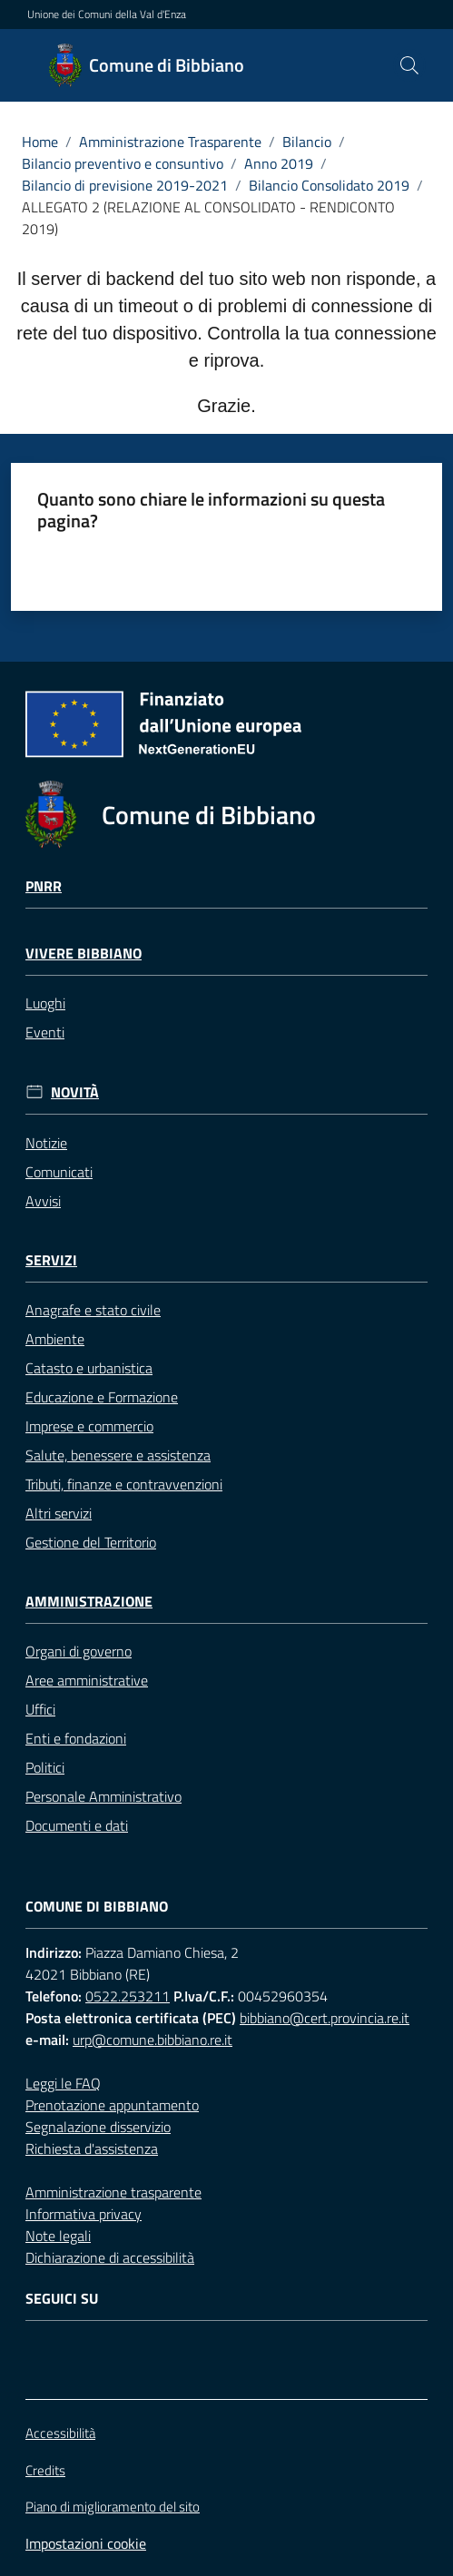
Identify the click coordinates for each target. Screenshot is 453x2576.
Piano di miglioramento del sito (112, 2506)
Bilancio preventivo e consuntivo (122, 163)
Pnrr (43, 886)
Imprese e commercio (89, 1426)
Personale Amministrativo (103, 1796)
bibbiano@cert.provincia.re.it (324, 2018)
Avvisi (43, 1201)
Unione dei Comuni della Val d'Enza (106, 14)
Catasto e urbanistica (89, 1368)
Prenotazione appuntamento (112, 2105)
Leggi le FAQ (63, 2083)
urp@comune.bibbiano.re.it (152, 2039)
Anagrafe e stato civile (93, 1310)
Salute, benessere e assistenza (118, 1455)
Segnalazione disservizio (98, 2127)
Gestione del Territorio (90, 1542)
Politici (44, 1767)
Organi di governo (78, 1651)
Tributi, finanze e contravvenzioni (123, 1484)
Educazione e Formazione (101, 1397)
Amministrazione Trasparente (170, 141)
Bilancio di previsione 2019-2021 (125, 185)
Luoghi (45, 1003)
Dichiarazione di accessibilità (109, 2257)
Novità (75, 1092)
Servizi (51, 1260)
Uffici (40, 1709)
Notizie (46, 1143)
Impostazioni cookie (85, 2543)
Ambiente (54, 1339)
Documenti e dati (76, 1825)
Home (40, 141)
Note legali (58, 2236)
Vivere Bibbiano (83, 953)
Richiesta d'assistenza (91, 2148)
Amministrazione (89, 1601)
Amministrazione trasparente (113, 2192)
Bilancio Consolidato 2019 (329, 185)
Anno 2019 (278, 163)
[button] (409, 65)
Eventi (44, 1032)
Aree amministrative (86, 1680)
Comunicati (59, 1172)
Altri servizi (58, 1513)
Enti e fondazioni (75, 1738)
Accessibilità (60, 2433)
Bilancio (306, 141)
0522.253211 (127, 1996)
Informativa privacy (83, 2214)
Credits (45, 2471)
